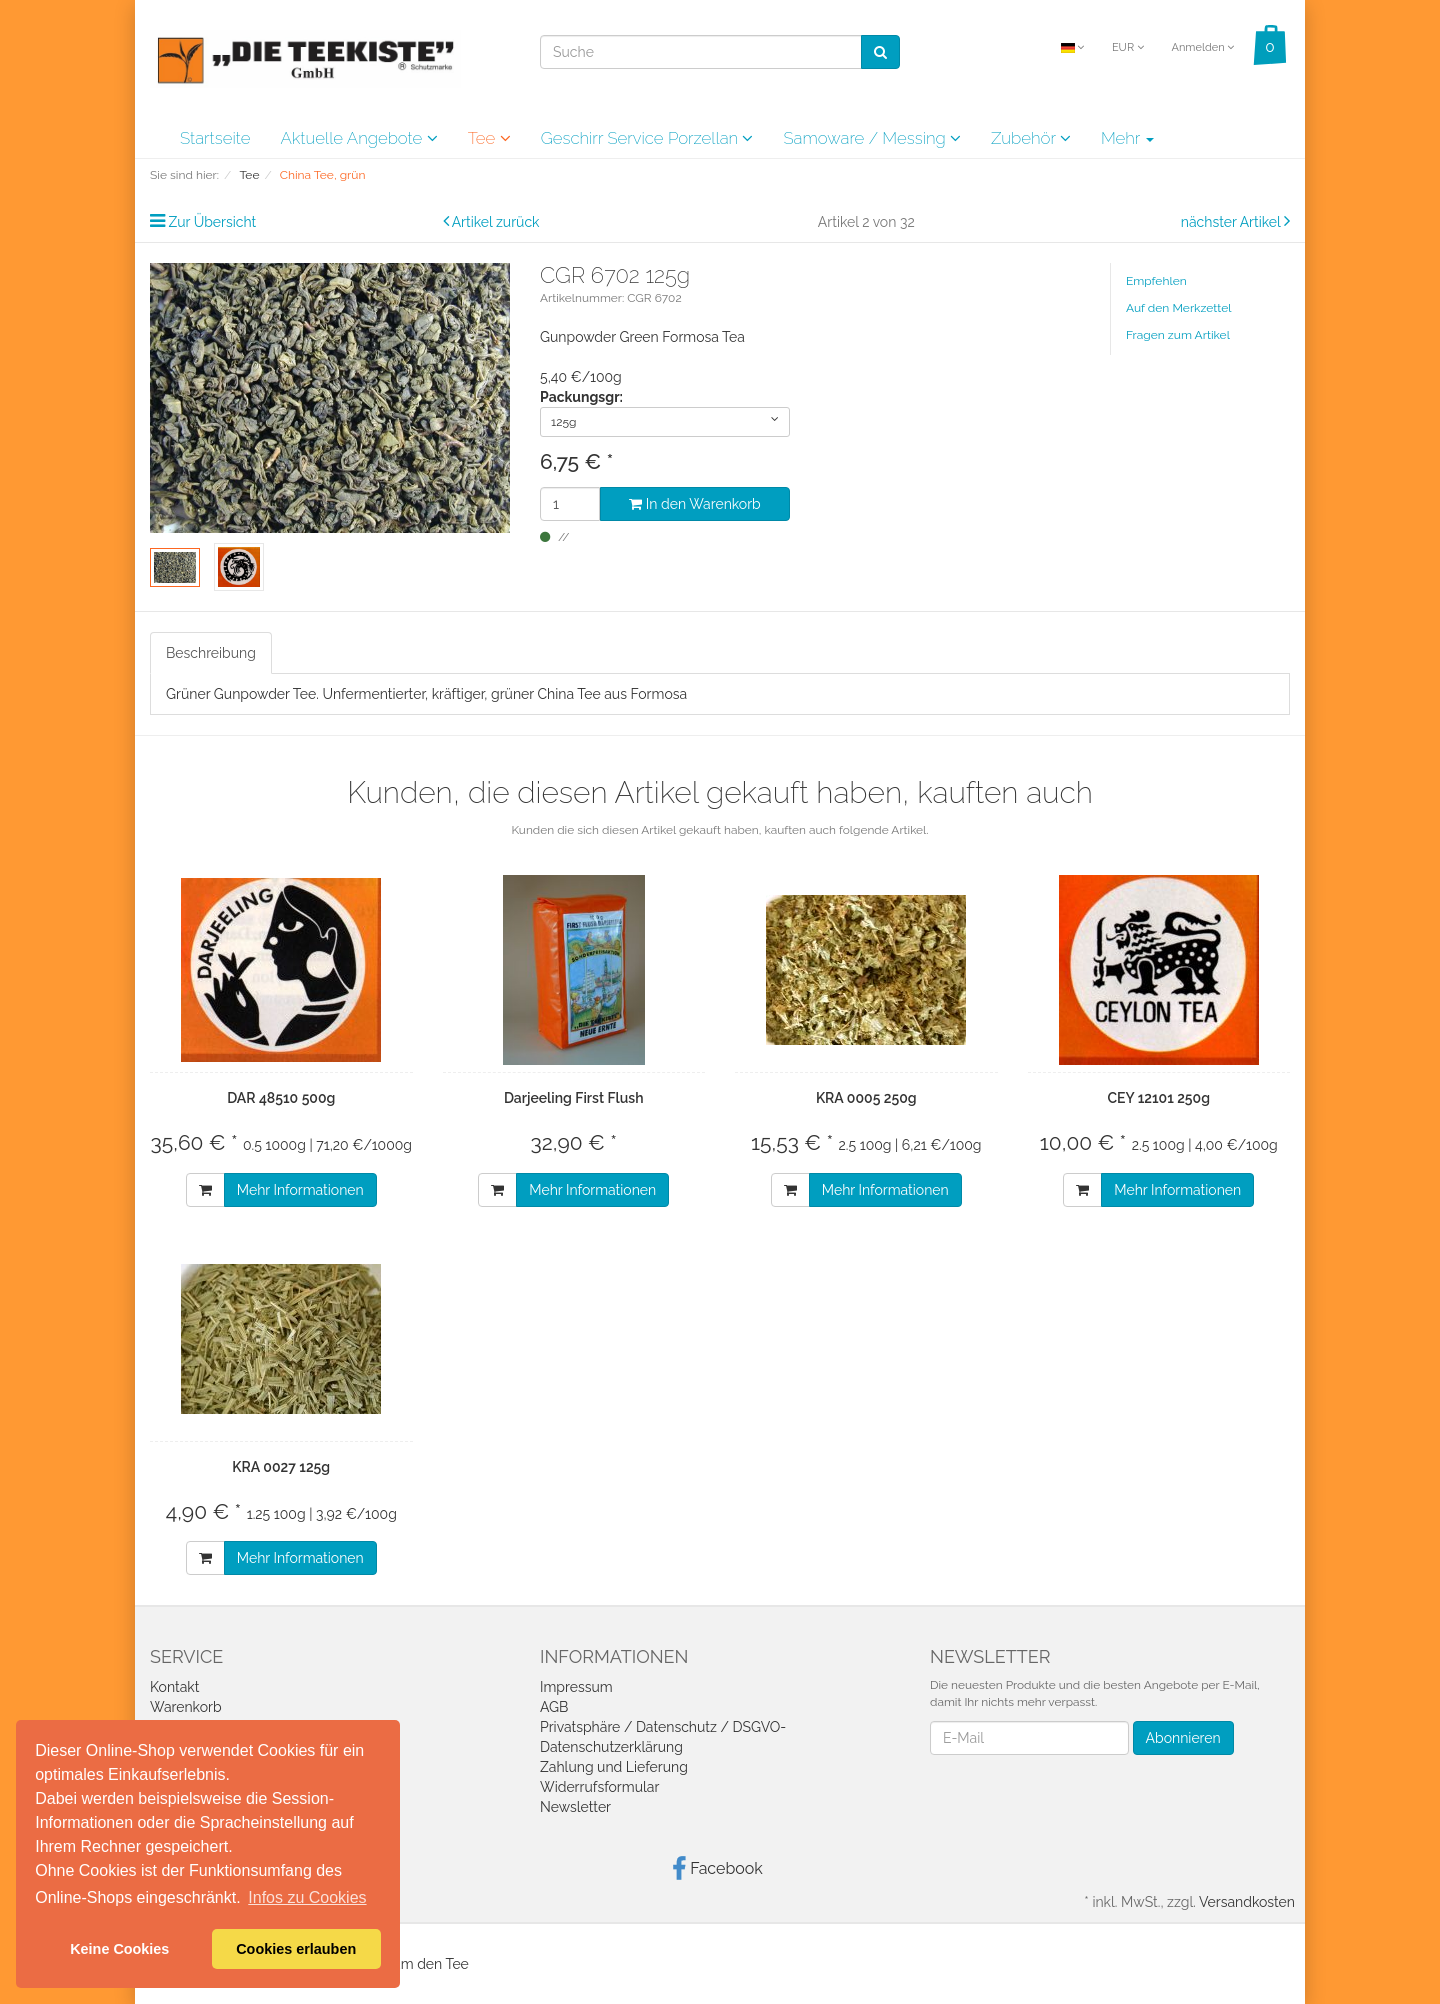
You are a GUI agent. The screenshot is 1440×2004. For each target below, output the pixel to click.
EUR (1128, 47)
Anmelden (1202, 47)
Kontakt (174, 1687)
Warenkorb (186, 1707)
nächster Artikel (1232, 222)
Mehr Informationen (300, 1190)
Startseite (215, 138)
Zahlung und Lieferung (614, 1767)
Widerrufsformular (599, 1787)
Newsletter (575, 1807)
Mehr (1127, 138)
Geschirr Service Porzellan (647, 138)
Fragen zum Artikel (1178, 335)
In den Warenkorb (694, 504)
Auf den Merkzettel (1178, 308)
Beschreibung (211, 653)
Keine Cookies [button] (119, 1949)
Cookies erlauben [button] (296, 1949)
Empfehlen (1156, 281)
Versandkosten (1247, 1902)
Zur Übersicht (213, 222)
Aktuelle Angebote (358, 138)
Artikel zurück (496, 222)
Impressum (576, 1687)
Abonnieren (1183, 1738)
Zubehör (1031, 138)
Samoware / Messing (872, 138)
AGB (554, 1707)
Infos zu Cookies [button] (307, 1897)
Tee (489, 138)
